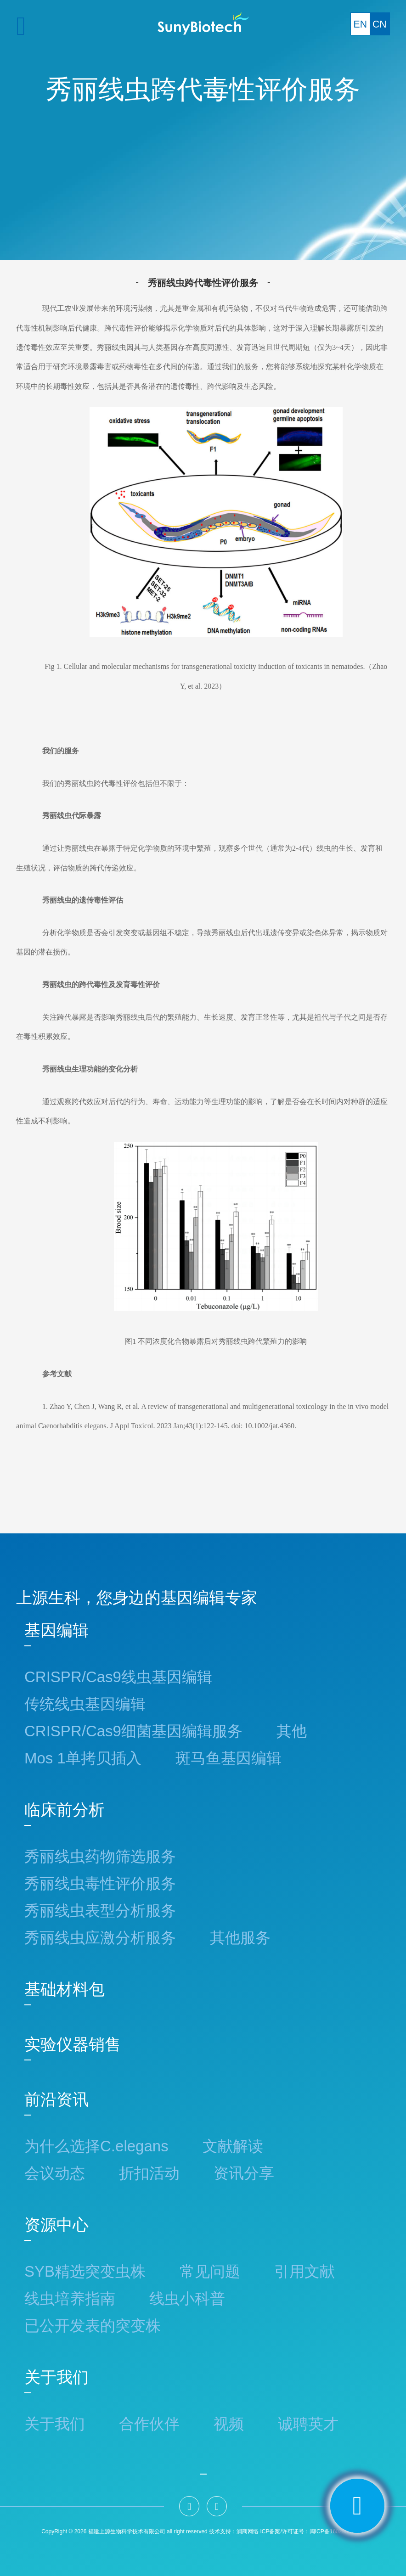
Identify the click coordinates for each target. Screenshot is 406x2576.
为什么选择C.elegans (96, 2146)
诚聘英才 (308, 2423)
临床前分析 (64, 1809)
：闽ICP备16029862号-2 (334, 2531)
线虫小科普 (187, 2298)
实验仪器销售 (72, 2044)
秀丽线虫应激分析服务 (100, 1937)
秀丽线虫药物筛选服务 (100, 1856)
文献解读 (233, 2146)
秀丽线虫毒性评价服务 (100, 1883)
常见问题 (210, 2271)
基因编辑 (56, 1630)
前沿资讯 (56, 2099)
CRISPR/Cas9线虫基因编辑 (118, 1676)
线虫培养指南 (69, 2298)
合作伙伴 (149, 2423)
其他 (291, 1731)
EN (360, 24)
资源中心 (56, 2225)
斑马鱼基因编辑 (228, 1758)
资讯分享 (244, 2173)
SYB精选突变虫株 (85, 2271)
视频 (229, 2423)
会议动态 (54, 2173)
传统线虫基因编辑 (85, 1703)
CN (379, 24)
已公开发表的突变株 (92, 2325)
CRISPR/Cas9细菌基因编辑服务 (133, 1731)
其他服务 (240, 1937)
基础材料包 (64, 1989)
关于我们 (56, 2377)
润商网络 (248, 2531)
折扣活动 (149, 2173)
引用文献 (304, 2271)
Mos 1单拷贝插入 (82, 1758)
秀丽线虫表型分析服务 (100, 1910)
